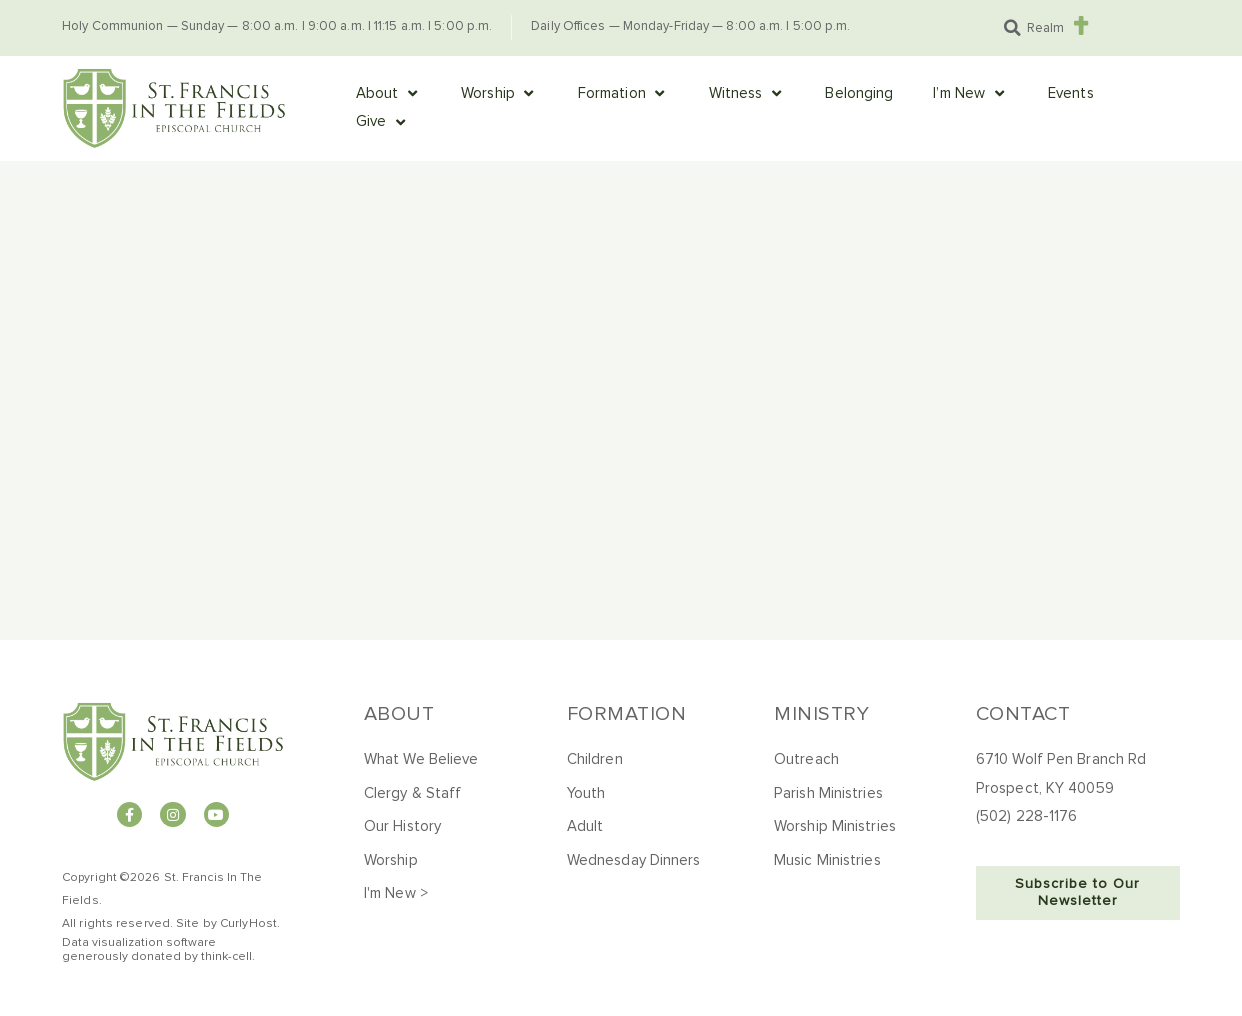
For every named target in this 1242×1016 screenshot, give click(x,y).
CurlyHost (248, 924)
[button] (1012, 28)
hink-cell (228, 957)
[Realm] (1080, 25)
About (399, 714)
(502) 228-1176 (1026, 816)
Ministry (821, 714)
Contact (1023, 714)
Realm (1045, 28)
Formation (627, 714)
